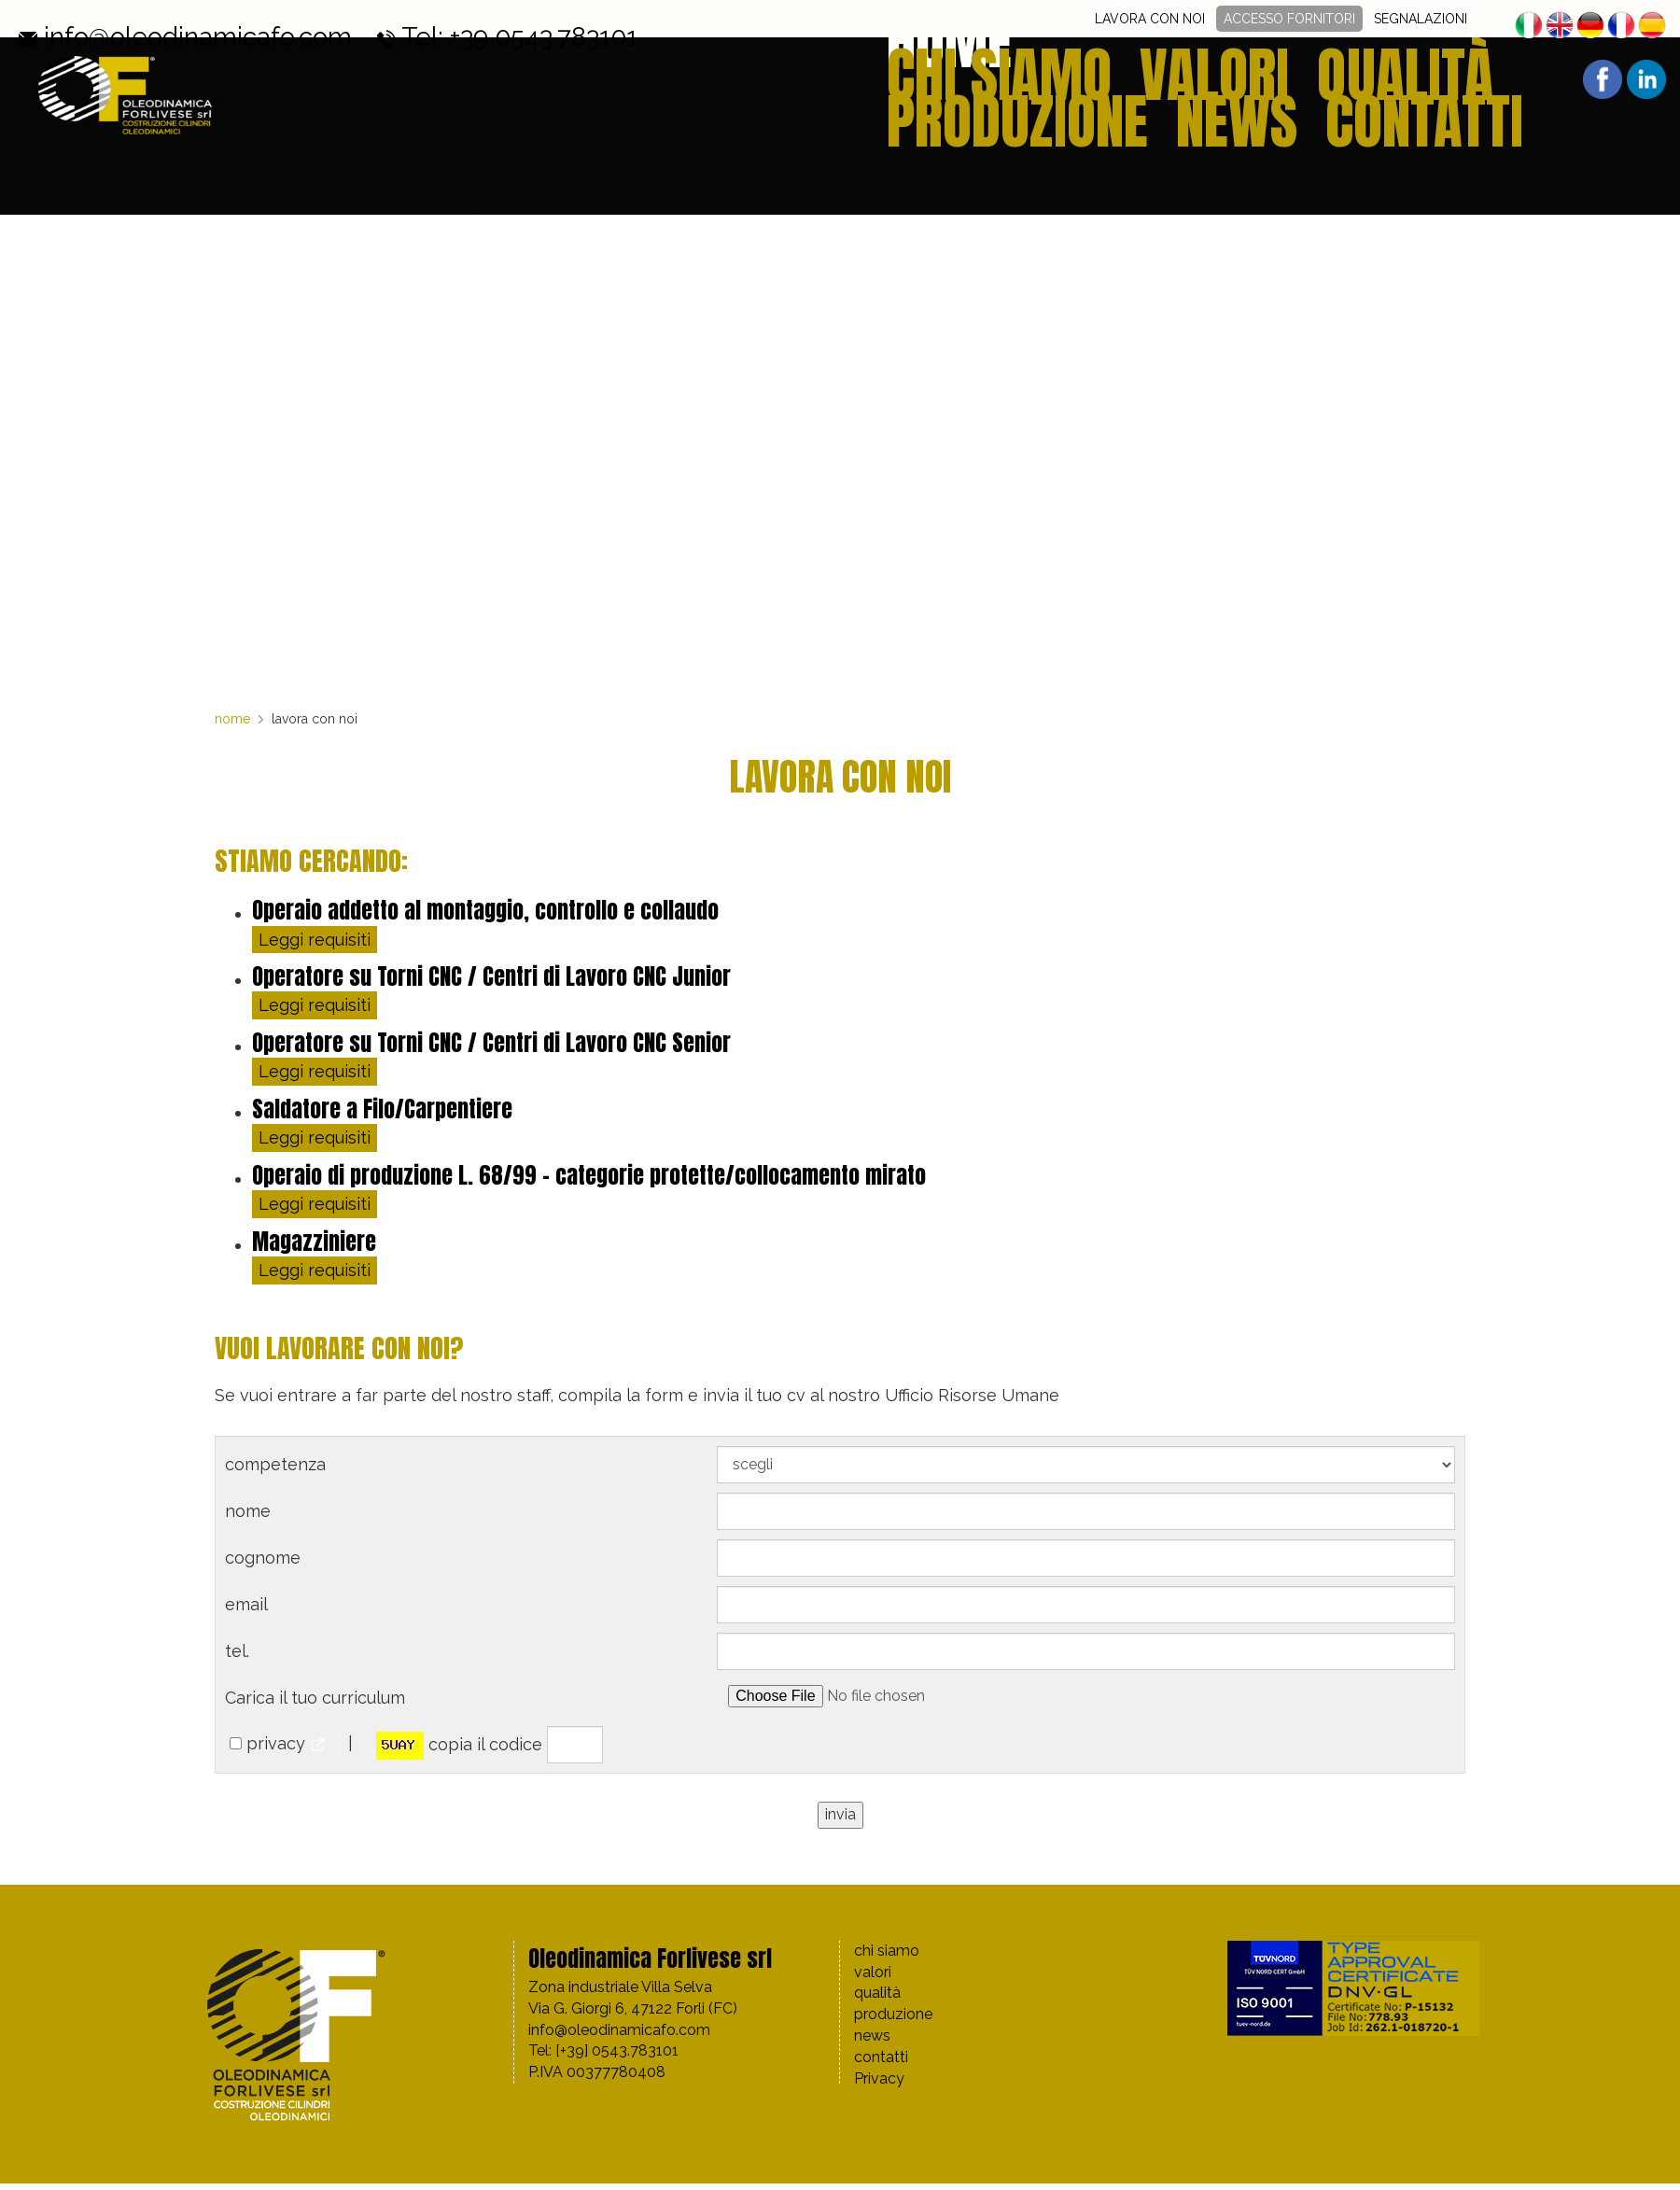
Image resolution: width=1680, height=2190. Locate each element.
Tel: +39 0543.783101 (295, 18)
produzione (1303, 82)
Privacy (879, 2078)
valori (1096, 82)
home (897, 82)
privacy (275, 1743)
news (1407, 82)
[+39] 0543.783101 (617, 2050)
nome (232, 718)
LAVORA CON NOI (1150, 18)
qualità (1189, 82)
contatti (1499, 82)
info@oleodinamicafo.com (110, 18)
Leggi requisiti (315, 939)
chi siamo (994, 82)
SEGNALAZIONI (1420, 18)
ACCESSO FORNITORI (1289, 18)
